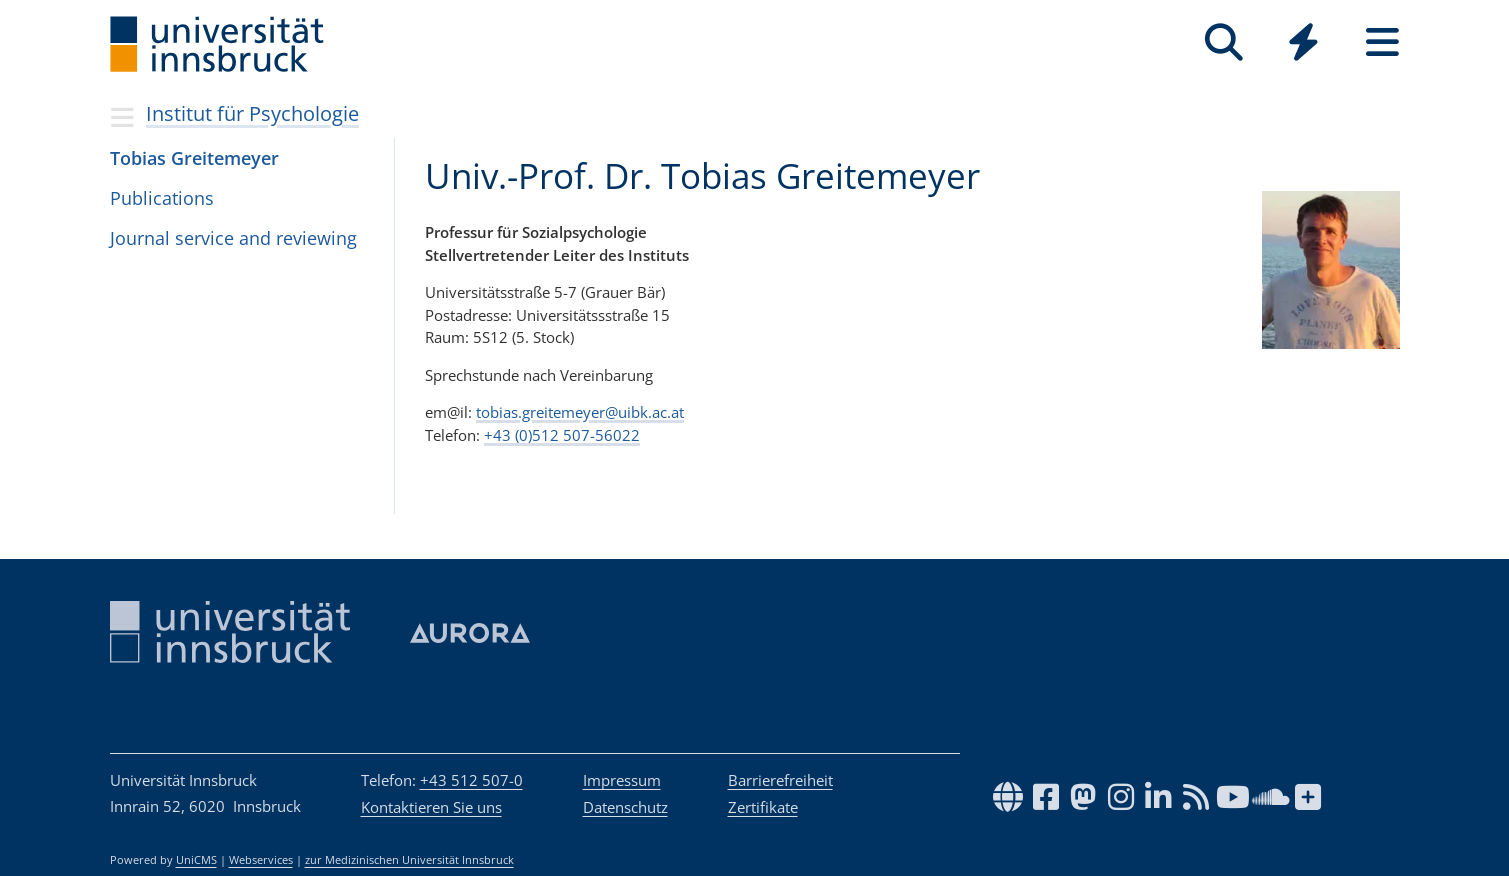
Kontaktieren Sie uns (431, 807)
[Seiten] (1382, 42)
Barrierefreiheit (780, 780)
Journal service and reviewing (233, 238)
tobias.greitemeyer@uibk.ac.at (580, 412)
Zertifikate (763, 807)
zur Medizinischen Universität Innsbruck (409, 860)
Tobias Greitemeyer (194, 158)
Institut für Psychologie (252, 113)
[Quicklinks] (1303, 42)
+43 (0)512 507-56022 (562, 435)
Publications (162, 198)
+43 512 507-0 (471, 780)
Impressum (622, 780)
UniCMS (196, 860)
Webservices (261, 860)
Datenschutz (625, 807)
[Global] (1303, 44)
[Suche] (1224, 42)
